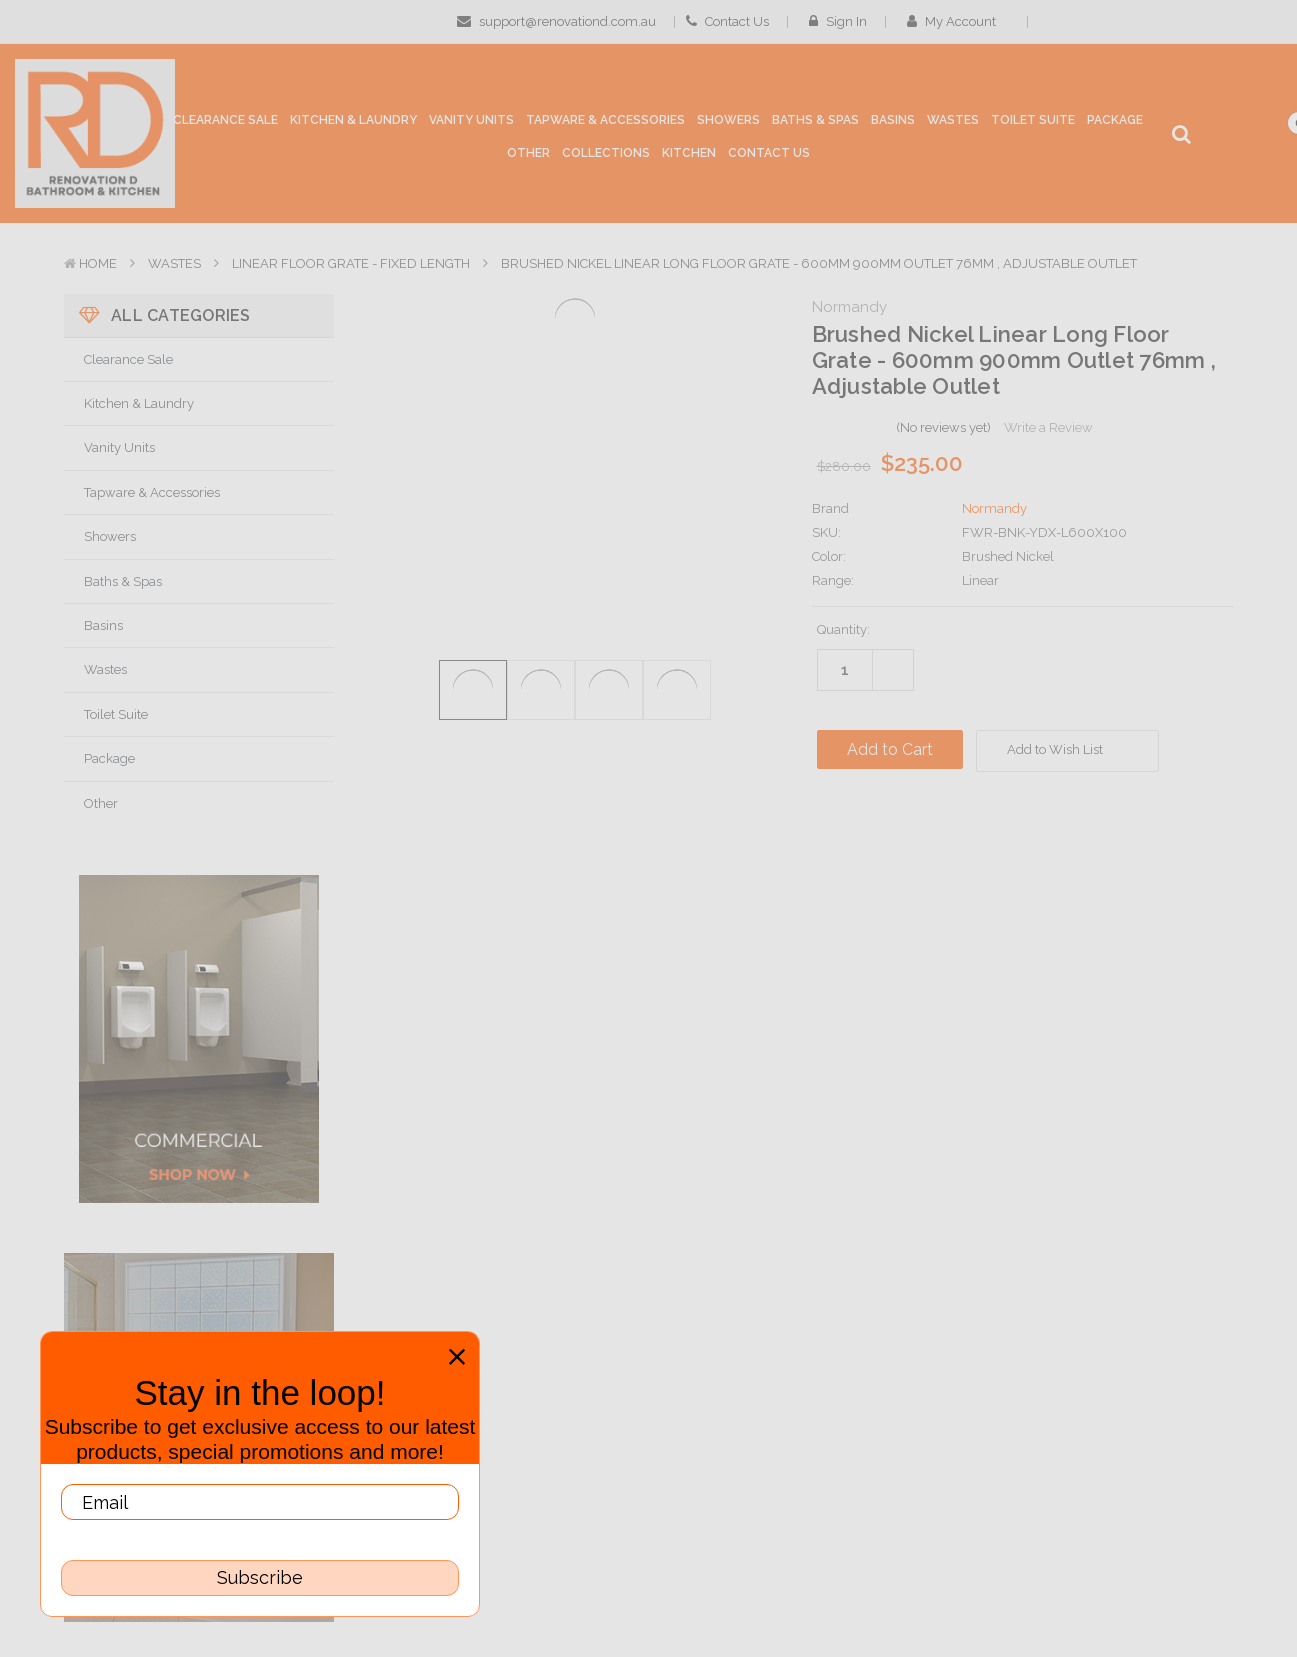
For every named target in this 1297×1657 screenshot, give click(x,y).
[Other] (528, 158)
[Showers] (728, 125)
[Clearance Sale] (225, 121)
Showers (110, 536)
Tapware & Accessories (152, 492)
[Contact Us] (769, 154)
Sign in (838, 21)
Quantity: (843, 629)
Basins (103, 625)
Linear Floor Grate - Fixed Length (351, 263)
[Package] (1115, 121)
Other (101, 803)
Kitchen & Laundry (139, 403)
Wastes (174, 263)
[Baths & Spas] (815, 125)
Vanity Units (119, 447)
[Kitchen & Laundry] (353, 125)
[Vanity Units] (471, 125)
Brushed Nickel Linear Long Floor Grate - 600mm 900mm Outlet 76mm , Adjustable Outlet (819, 263)
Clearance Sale (128, 359)
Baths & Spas (123, 581)
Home (98, 263)
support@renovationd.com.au (556, 21)
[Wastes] (953, 125)
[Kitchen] (689, 154)
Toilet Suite (116, 714)
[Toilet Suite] (1033, 125)
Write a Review (1048, 427)
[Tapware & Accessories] (605, 125)
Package (109, 758)
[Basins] (893, 125)
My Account (958, 21)
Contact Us (727, 21)
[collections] (606, 154)
